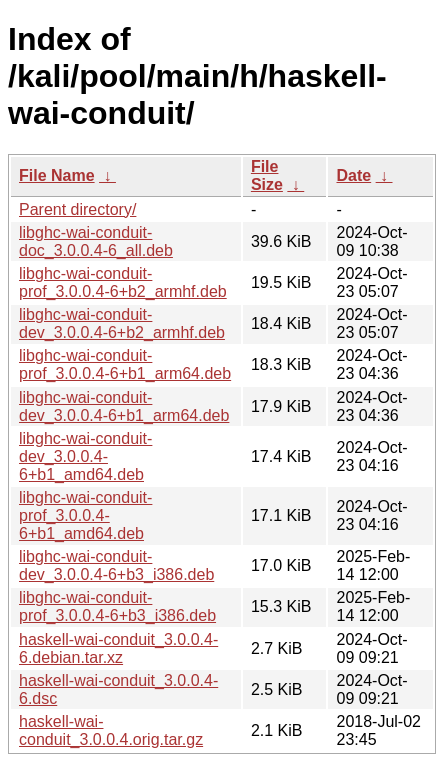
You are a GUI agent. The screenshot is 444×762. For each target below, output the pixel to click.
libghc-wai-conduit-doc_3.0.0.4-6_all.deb (96, 241)
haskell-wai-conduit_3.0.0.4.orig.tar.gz (111, 730)
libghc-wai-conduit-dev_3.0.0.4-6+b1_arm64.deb (124, 406)
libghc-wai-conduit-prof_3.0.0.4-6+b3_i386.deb (117, 606)
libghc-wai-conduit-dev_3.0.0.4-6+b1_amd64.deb (85, 456)
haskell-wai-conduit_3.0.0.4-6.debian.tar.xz (118, 648)
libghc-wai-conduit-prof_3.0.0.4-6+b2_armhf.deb (123, 282)
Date (353, 175)
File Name (57, 175)
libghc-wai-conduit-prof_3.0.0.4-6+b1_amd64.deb (85, 515)
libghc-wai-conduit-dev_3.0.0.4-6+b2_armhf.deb (122, 323)
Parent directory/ (77, 209)
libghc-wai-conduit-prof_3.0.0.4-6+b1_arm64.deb (125, 364)
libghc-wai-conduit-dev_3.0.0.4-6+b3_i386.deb (116, 565)
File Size (267, 175)
